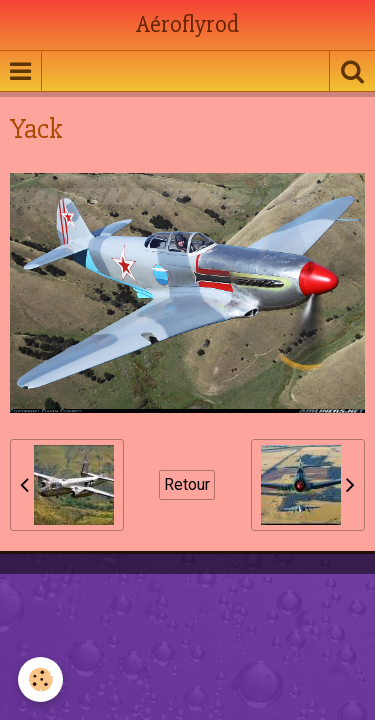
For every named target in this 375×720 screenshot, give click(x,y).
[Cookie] (40, 679)
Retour (187, 484)
